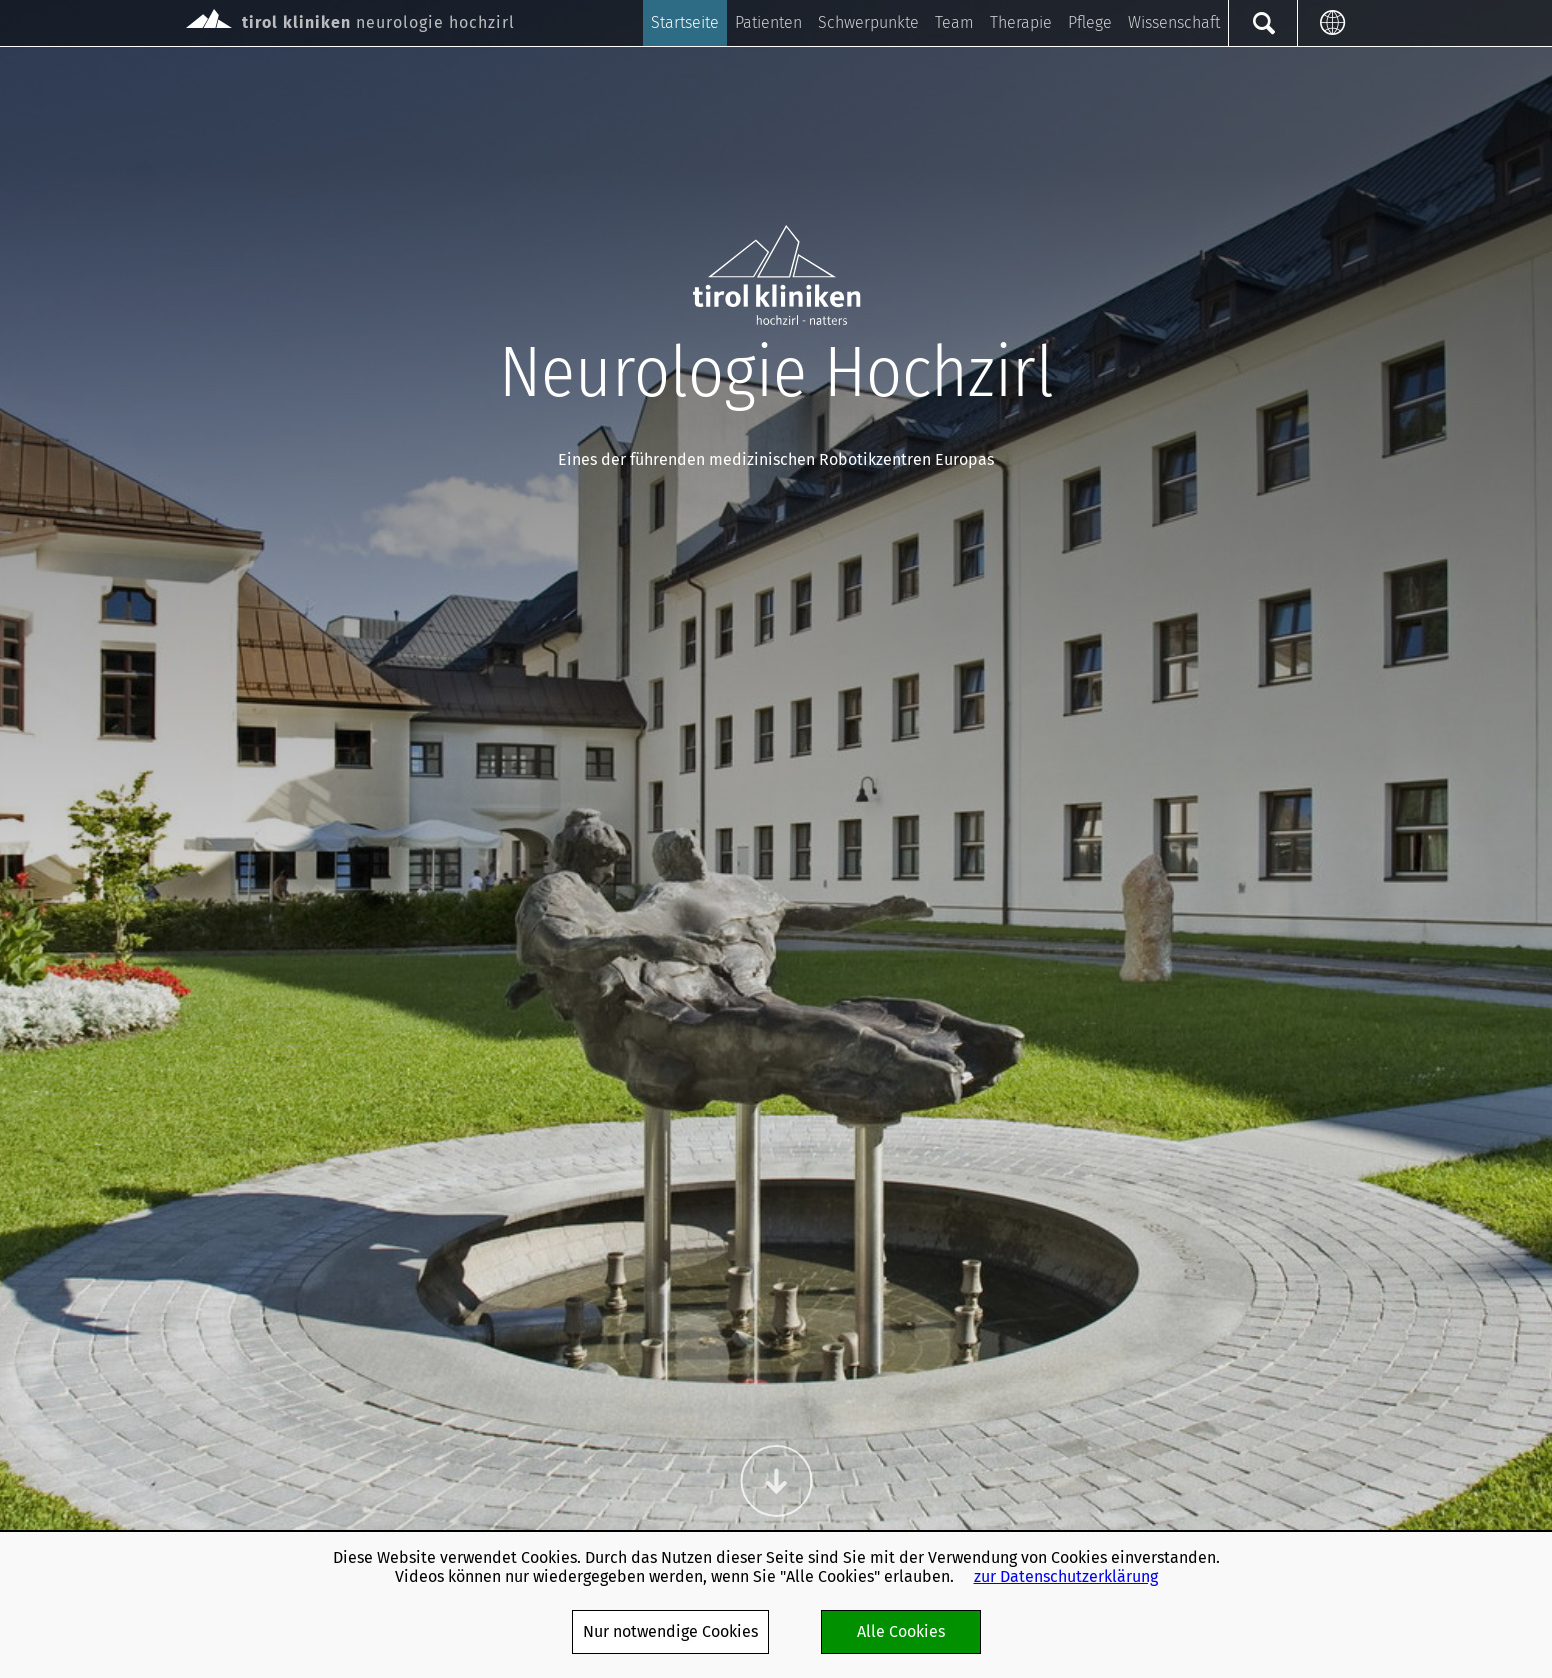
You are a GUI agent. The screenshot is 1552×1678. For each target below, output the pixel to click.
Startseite (685, 22)
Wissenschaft (1174, 22)
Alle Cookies (901, 1631)
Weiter (776, 1481)
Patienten (768, 22)
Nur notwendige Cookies (670, 1631)
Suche (1262, 23)
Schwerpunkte (868, 22)
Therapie (1021, 22)
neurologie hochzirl (350, 20)
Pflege (1090, 22)
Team (954, 22)
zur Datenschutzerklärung (1066, 1576)
